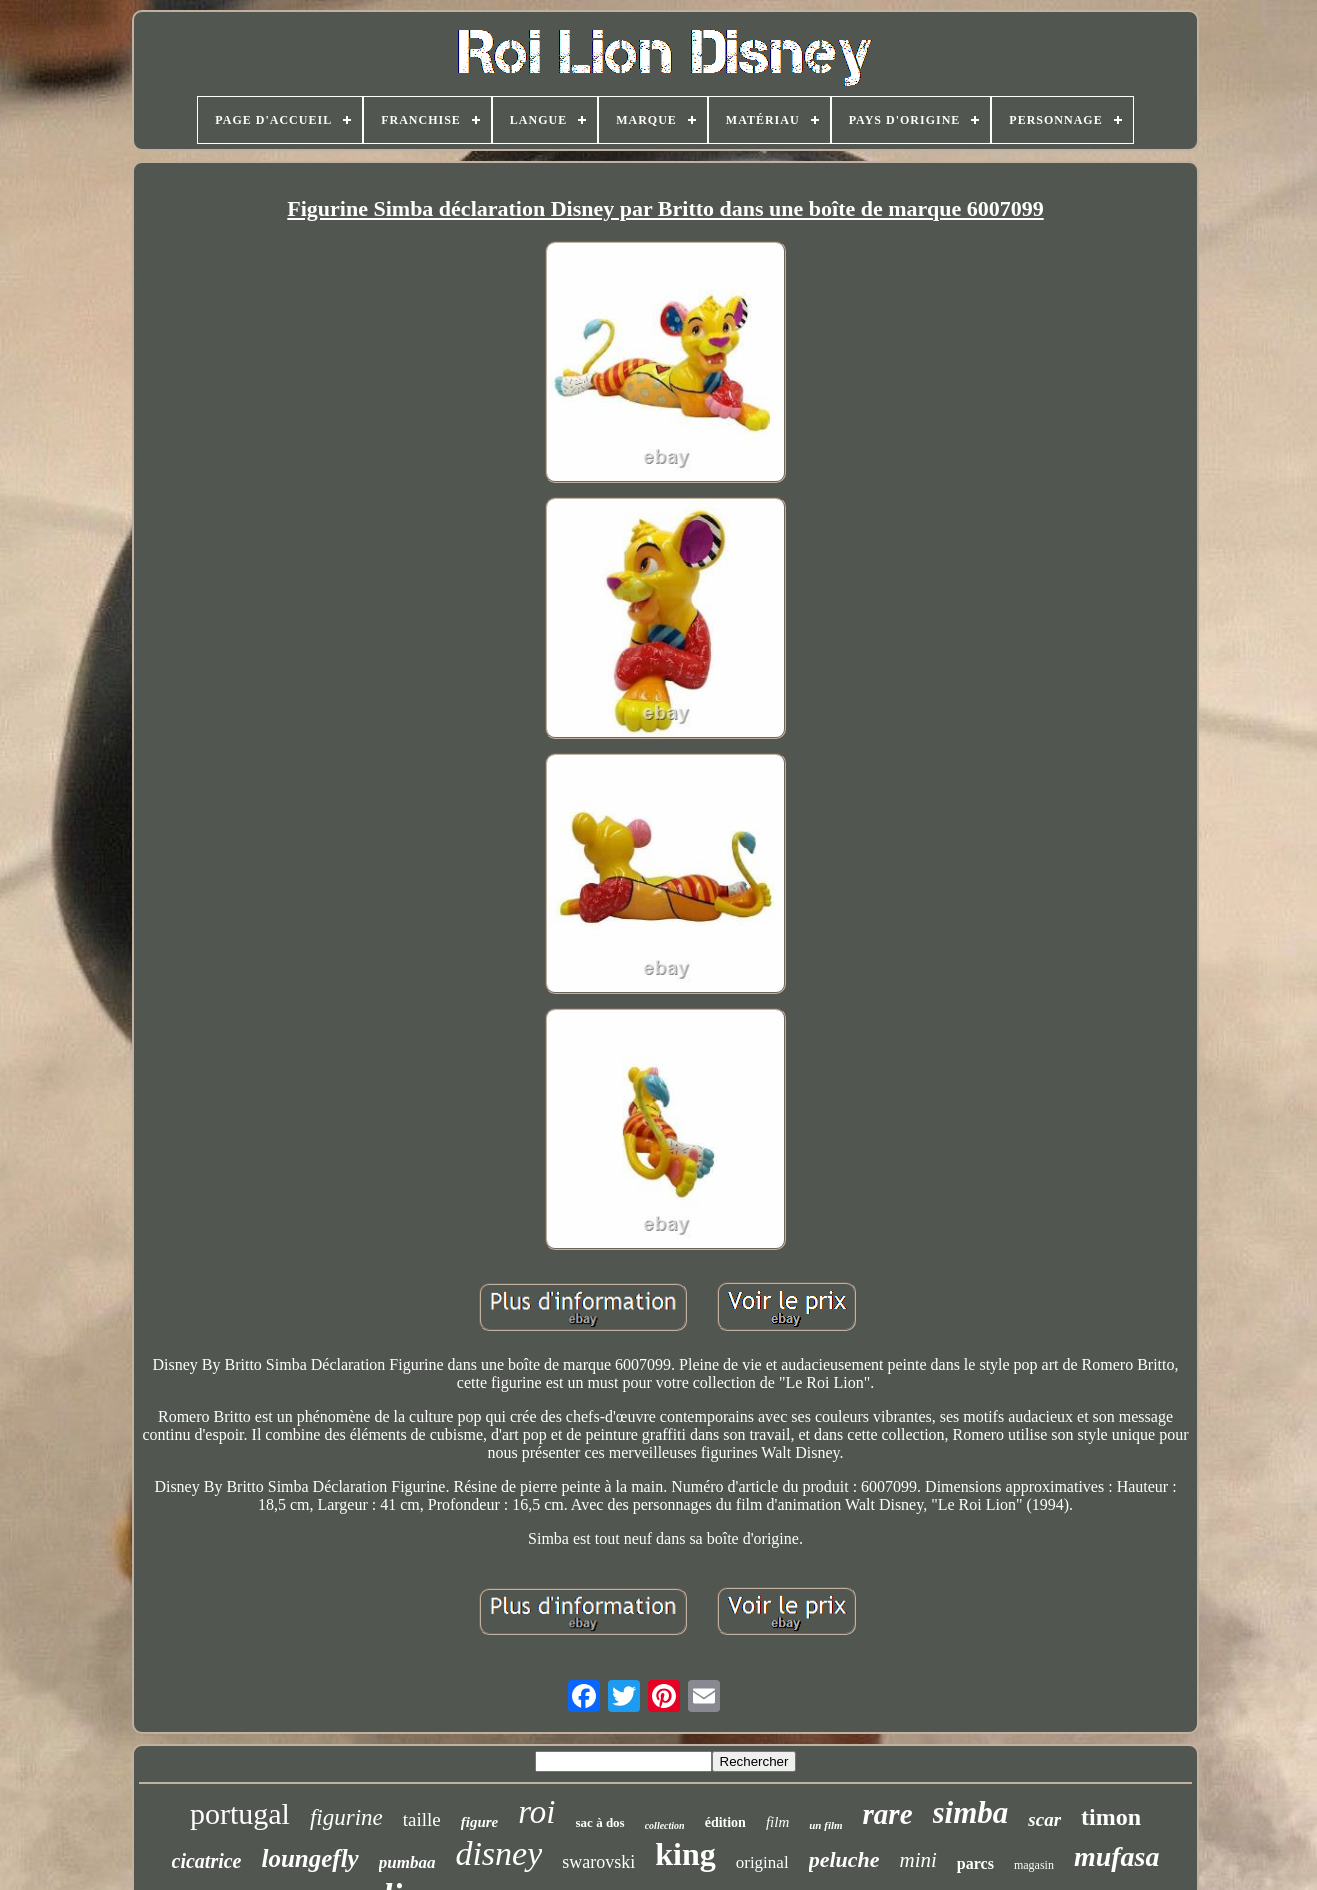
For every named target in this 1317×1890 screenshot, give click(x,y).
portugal (240, 1813)
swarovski (598, 1862)
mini (918, 1860)
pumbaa (407, 1862)
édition (725, 1822)
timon (1111, 1817)
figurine (346, 1817)
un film (825, 1825)
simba (971, 1812)
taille (422, 1819)
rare (888, 1814)
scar (1044, 1819)
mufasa (1117, 1856)
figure (480, 1822)
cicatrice (207, 1861)
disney (498, 1853)
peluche (844, 1859)
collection (665, 1825)
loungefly (309, 1858)
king (685, 1854)
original (762, 1862)
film (777, 1822)
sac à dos (600, 1822)
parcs (975, 1863)
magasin (1034, 1865)
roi (536, 1812)
